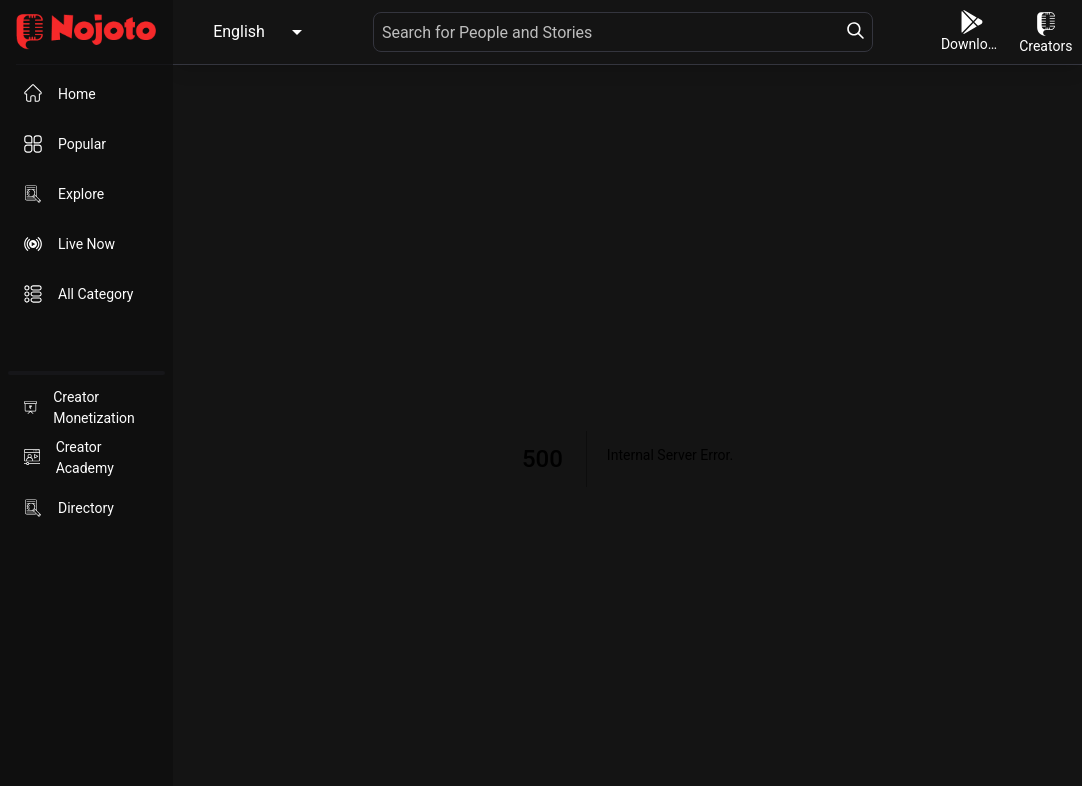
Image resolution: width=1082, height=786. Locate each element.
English (239, 31)
